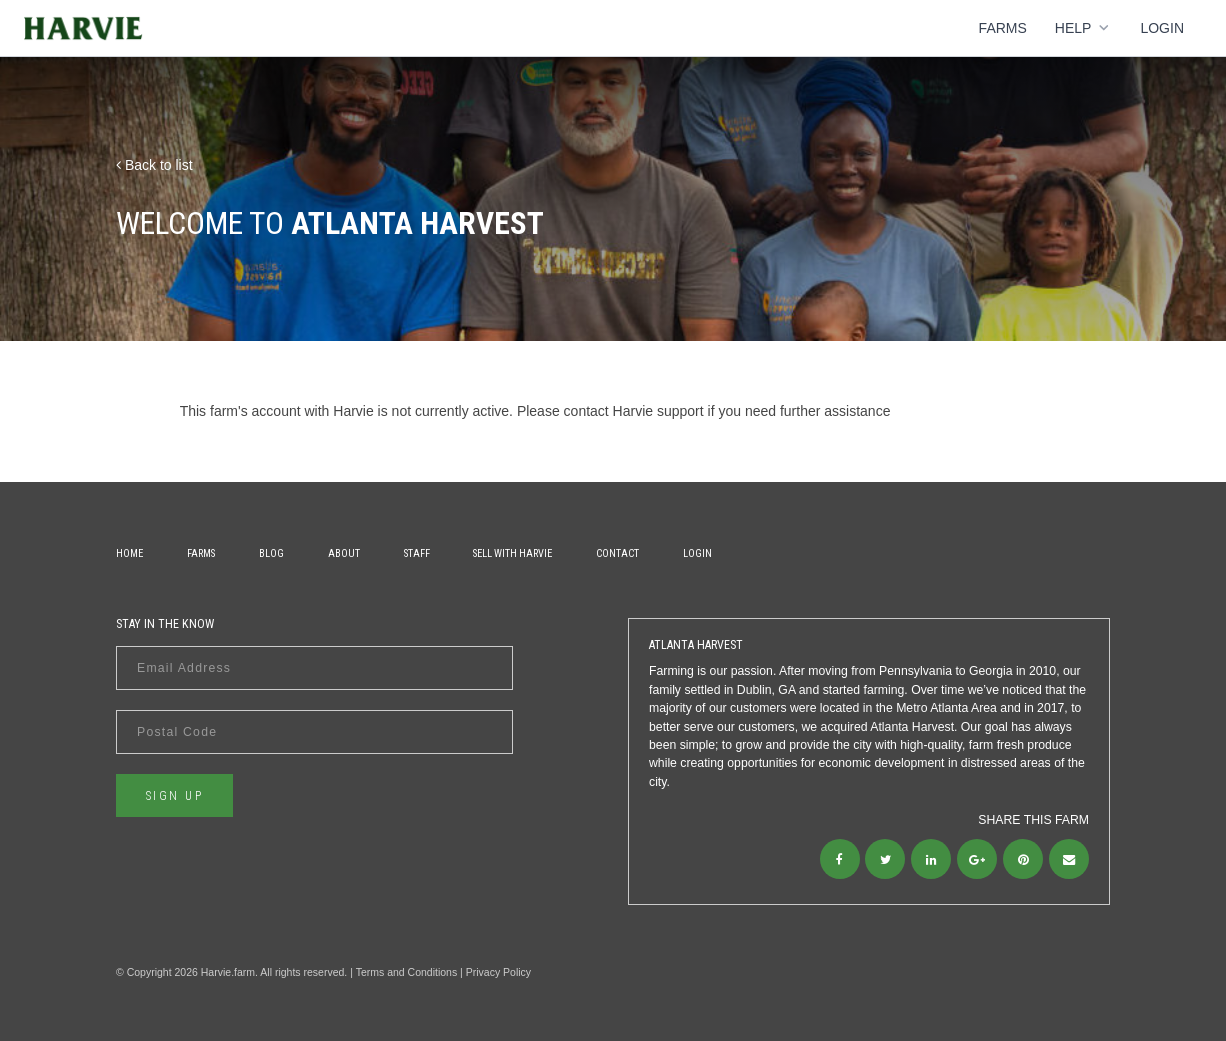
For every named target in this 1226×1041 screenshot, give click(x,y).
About (344, 553)
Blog (271, 553)
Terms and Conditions (407, 972)
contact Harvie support (634, 411)
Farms (1003, 28)
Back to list (154, 165)
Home (129, 553)
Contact (617, 553)
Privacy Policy (498, 972)
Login (1162, 28)
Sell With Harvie (512, 553)
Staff (417, 553)
